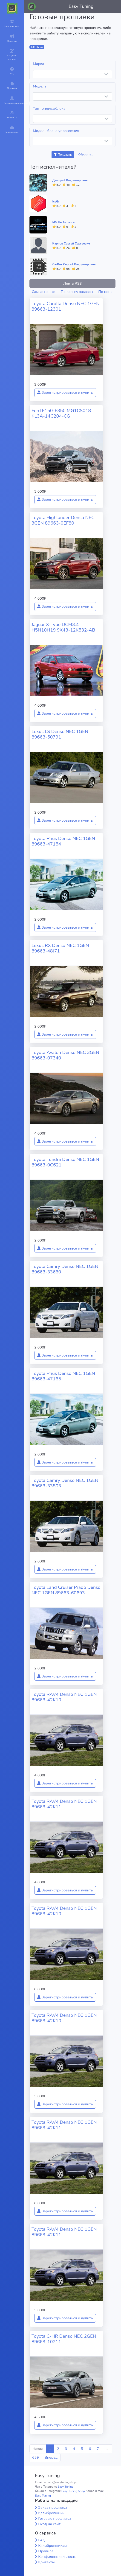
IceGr (56, 201)
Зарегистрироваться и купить (65, 392)
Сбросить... (86, 154)
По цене (105, 291)
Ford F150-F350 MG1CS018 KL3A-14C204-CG (61, 413)
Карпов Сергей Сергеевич (71, 244)
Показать (63, 154)
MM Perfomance (63, 222)
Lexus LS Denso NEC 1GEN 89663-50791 (60, 734)
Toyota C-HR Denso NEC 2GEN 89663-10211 (64, 2339)
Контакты (46, 2562)
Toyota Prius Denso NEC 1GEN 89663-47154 (63, 841)
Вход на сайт (49, 2524)
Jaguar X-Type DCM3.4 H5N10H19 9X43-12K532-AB (63, 627)
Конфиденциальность (57, 2556)
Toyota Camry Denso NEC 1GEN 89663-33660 (65, 1269)
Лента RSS (72, 283)
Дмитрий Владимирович (70, 180)
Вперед (51, 2457)
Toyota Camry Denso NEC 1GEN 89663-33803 (65, 1483)
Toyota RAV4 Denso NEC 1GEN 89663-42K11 (64, 1804)
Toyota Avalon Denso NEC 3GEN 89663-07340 (65, 1055)
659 (35, 2457)
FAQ (42, 2540)
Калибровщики (51, 2513)
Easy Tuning (81, 6)
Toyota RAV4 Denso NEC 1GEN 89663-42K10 (64, 1697)
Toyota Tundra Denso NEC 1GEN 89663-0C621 (65, 1162)
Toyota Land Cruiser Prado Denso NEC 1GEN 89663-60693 (66, 1590)
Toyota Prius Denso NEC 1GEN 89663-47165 (63, 1376)
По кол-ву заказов (77, 291)
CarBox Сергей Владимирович (74, 264)
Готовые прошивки (54, 2518)
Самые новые (43, 291)
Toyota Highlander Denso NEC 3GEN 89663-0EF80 (63, 520)
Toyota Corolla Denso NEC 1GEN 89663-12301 (66, 306)
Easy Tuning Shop (73, 2491)
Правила (45, 2551)
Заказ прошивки (52, 2507)
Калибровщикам (52, 2545)
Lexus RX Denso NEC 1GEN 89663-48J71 (60, 948)
